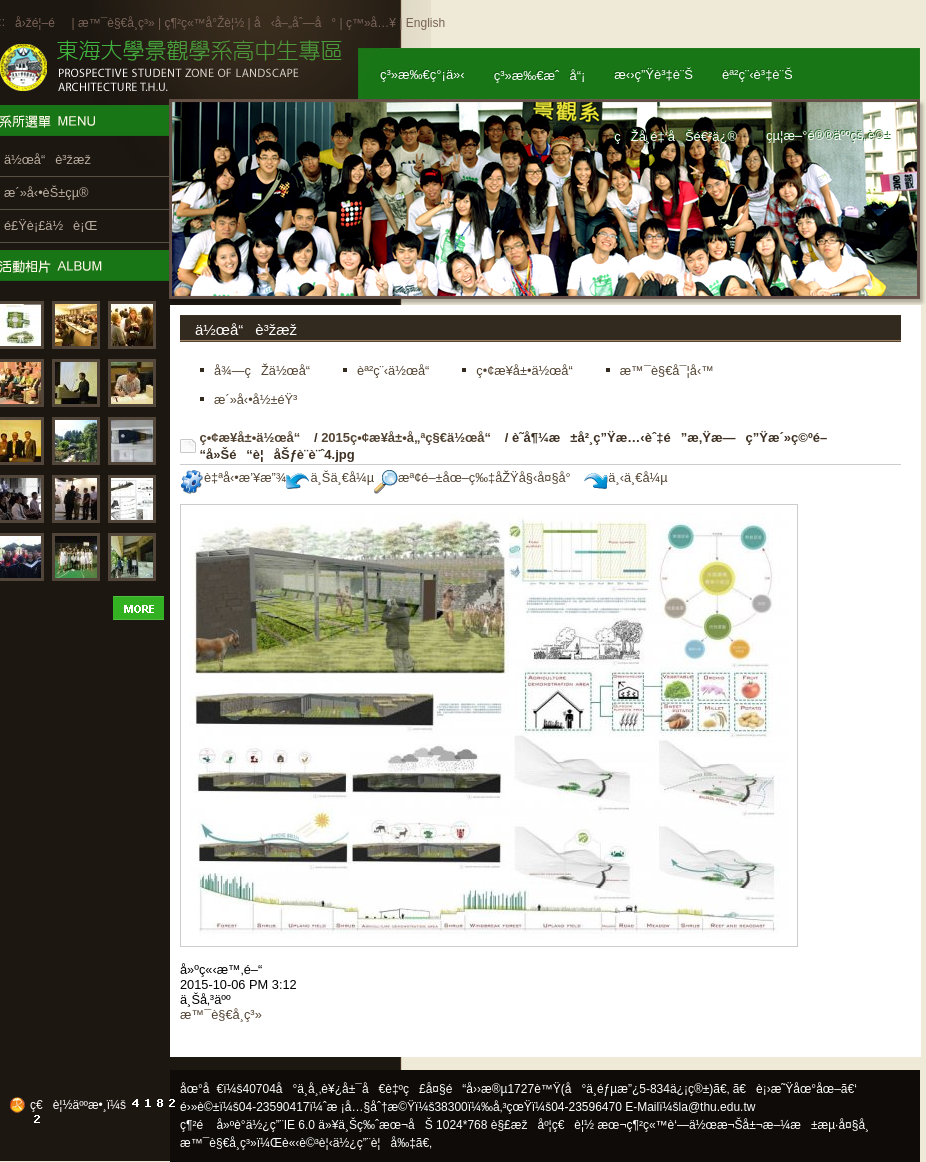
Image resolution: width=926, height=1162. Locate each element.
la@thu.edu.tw (717, 1107)
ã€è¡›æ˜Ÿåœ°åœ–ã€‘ (795, 1089)
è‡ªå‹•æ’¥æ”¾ (233, 477)
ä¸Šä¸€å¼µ (330, 477)
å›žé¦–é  (41, 23)
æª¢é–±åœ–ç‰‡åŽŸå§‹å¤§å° (477, 477)
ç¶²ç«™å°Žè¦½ (204, 23)
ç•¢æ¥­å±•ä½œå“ (255, 437)
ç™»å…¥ (371, 23)
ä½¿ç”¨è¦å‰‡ (374, 1143)
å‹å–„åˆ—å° (295, 23)
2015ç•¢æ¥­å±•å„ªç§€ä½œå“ (411, 437)
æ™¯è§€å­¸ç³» (118, 23)
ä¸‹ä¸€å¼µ (625, 477)
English (425, 23)
